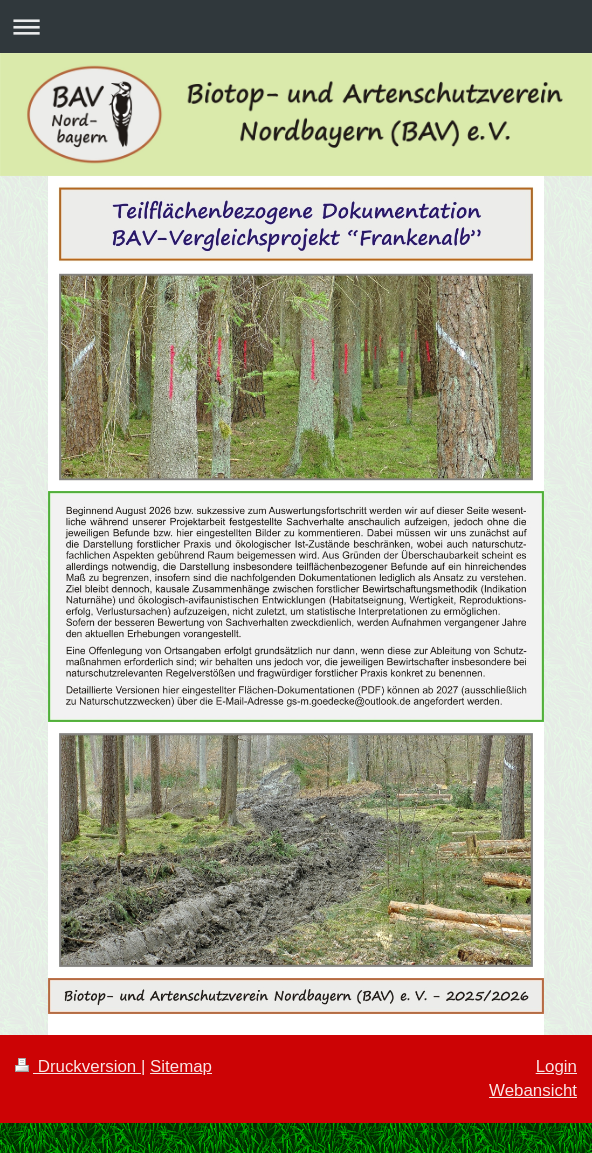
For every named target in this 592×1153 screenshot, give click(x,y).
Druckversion (78, 1066)
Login (556, 1066)
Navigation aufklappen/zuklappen (296, 26)
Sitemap (181, 1066)
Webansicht (533, 1090)
